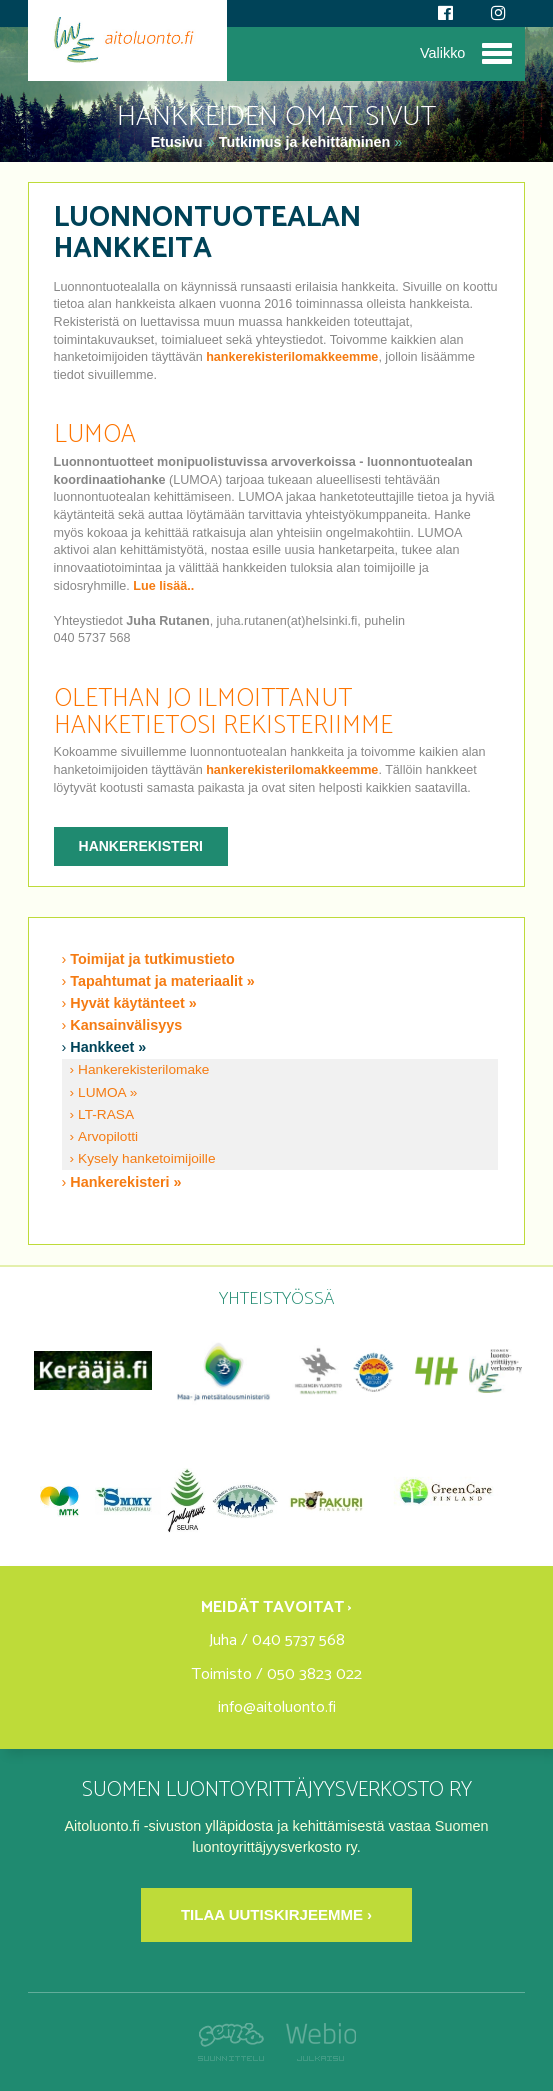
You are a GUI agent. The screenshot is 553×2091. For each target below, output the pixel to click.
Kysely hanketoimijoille (146, 1158)
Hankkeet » (108, 1047)
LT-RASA (106, 1114)
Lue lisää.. (163, 586)
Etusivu (179, 142)
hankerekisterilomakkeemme (292, 357)
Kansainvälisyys (126, 1025)
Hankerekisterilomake (143, 1069)
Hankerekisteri (141, 846)
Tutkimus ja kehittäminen (305, 142)
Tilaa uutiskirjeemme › (276, 1914)
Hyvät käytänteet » (133, 1003)
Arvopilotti (108, 1136)
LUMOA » (107, 1092)
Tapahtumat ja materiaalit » (162, 981)
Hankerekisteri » (125, 1182)
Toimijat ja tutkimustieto (152, 959)
